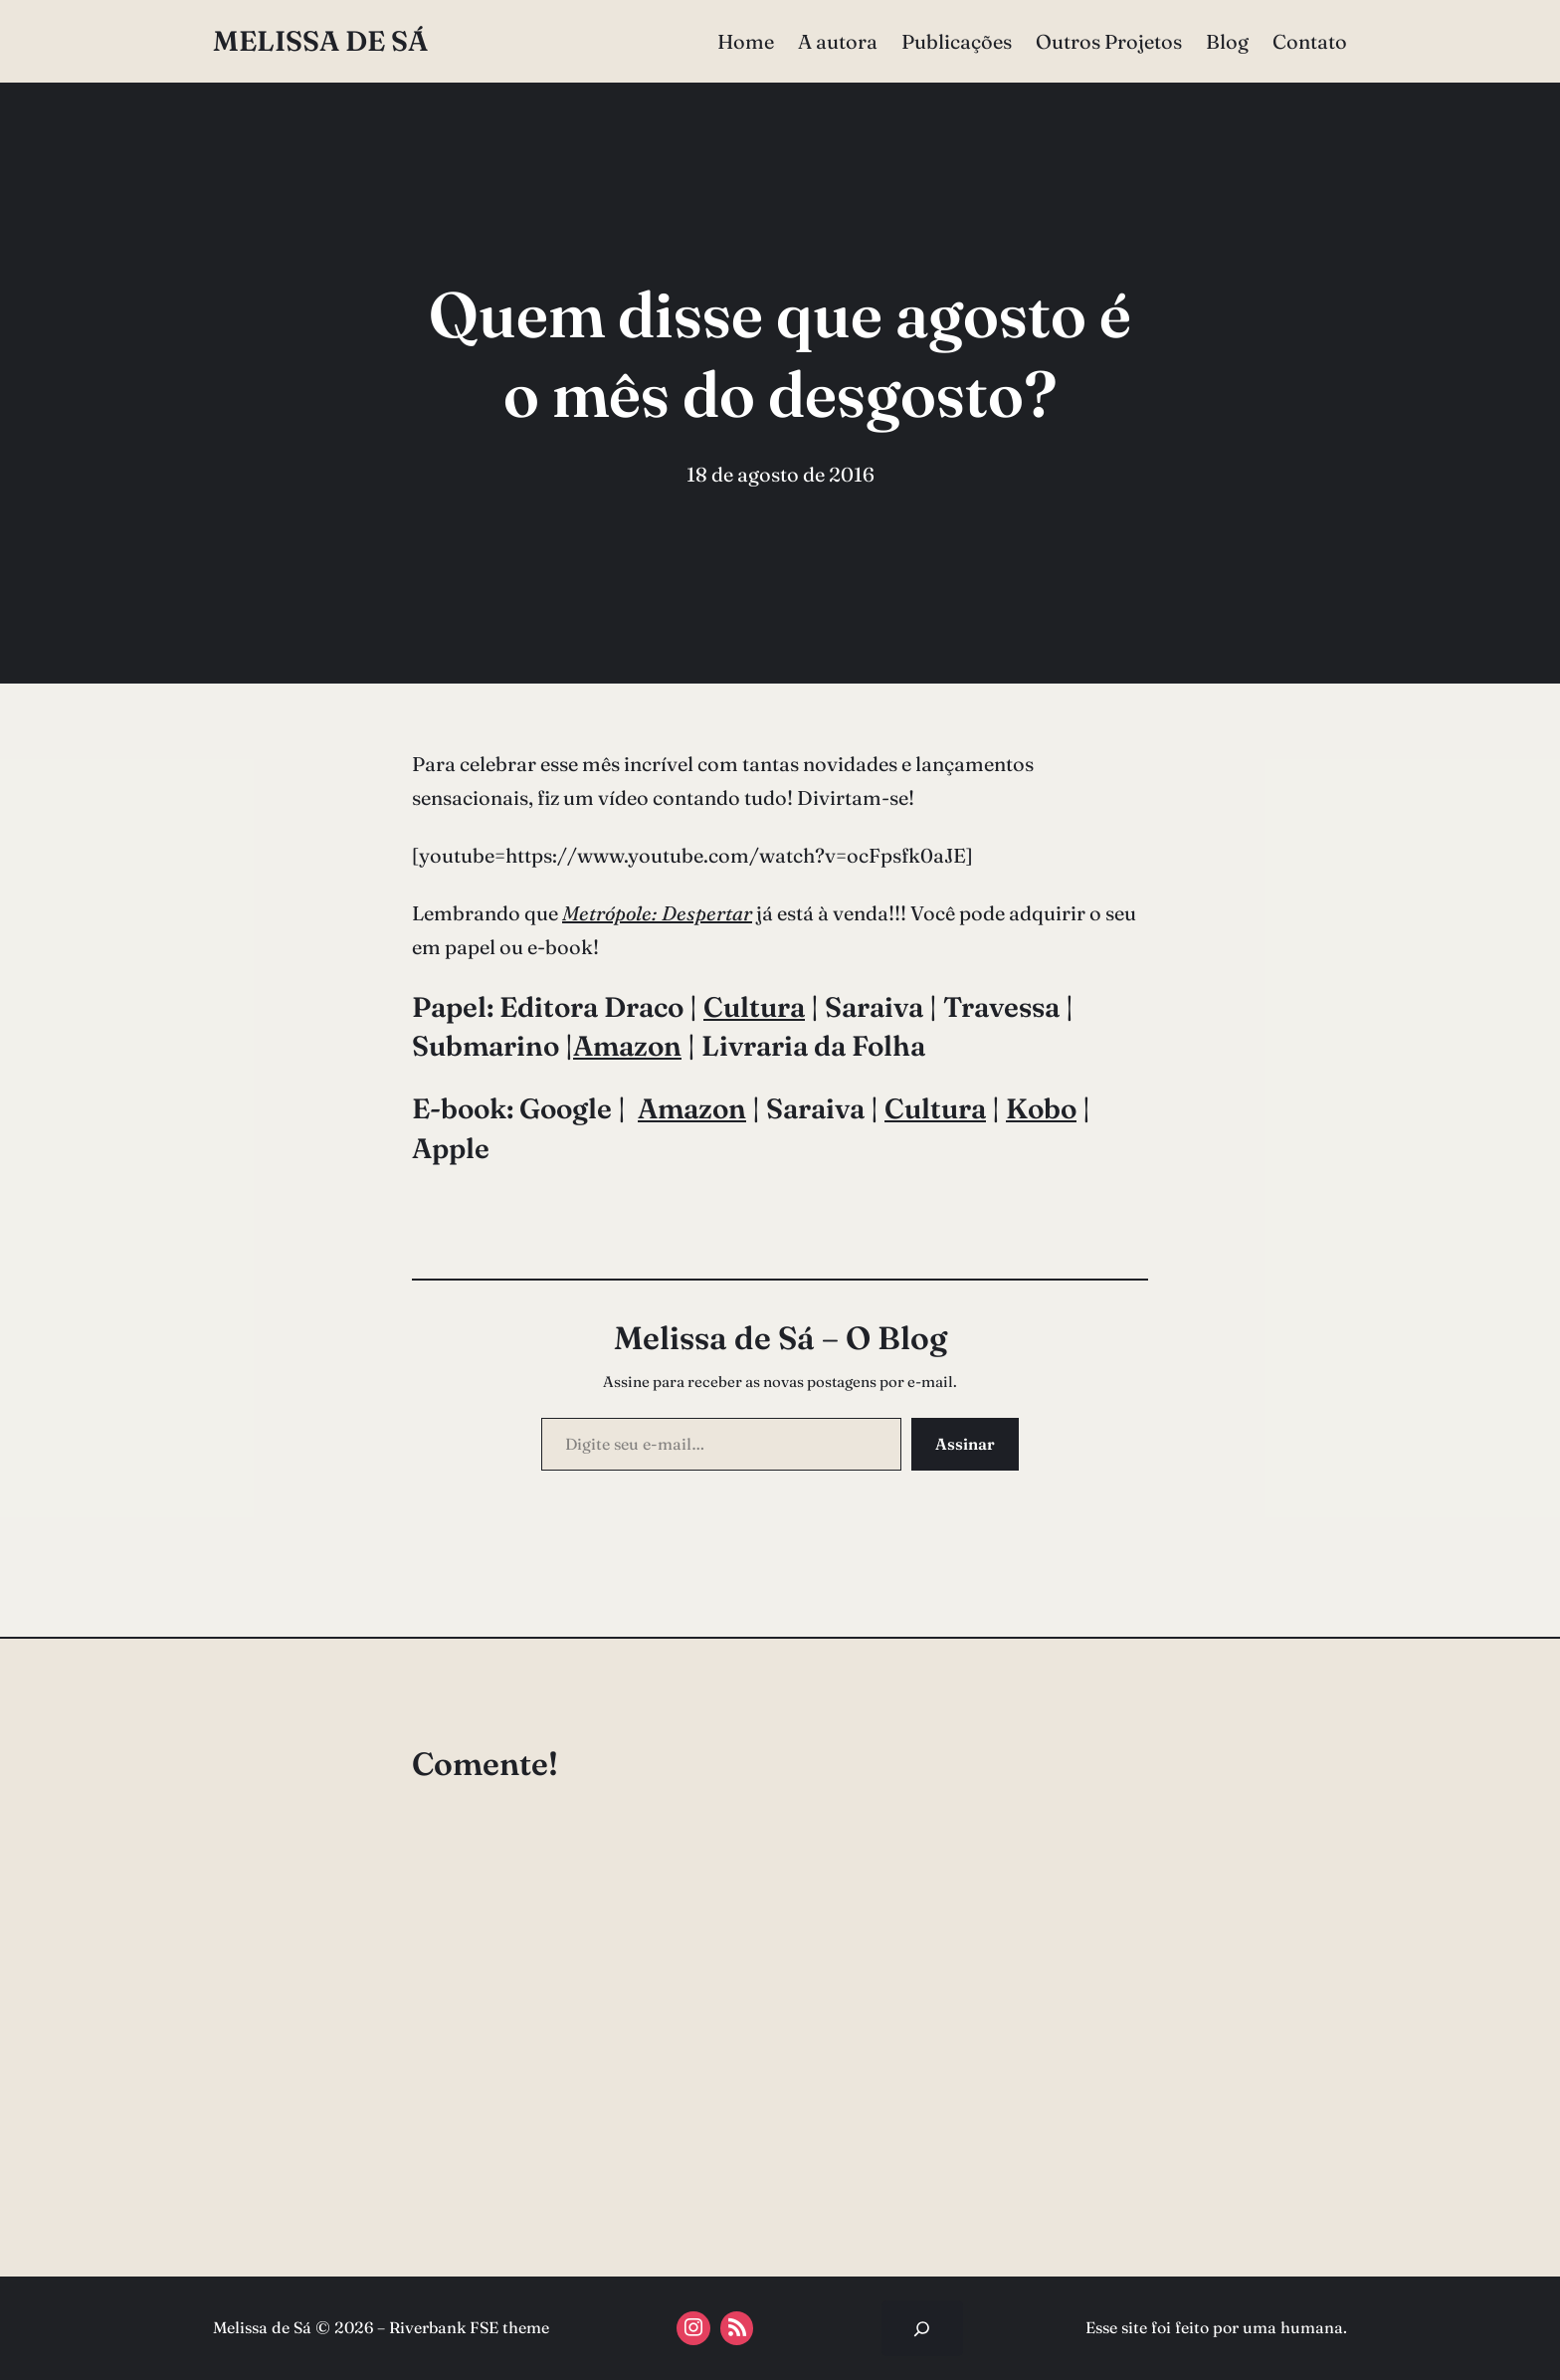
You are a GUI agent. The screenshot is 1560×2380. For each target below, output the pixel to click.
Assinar (965, 1444)
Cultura (754, 1007)
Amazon (627, 1046)
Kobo (1041, 1108)
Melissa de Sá (320, 41)
